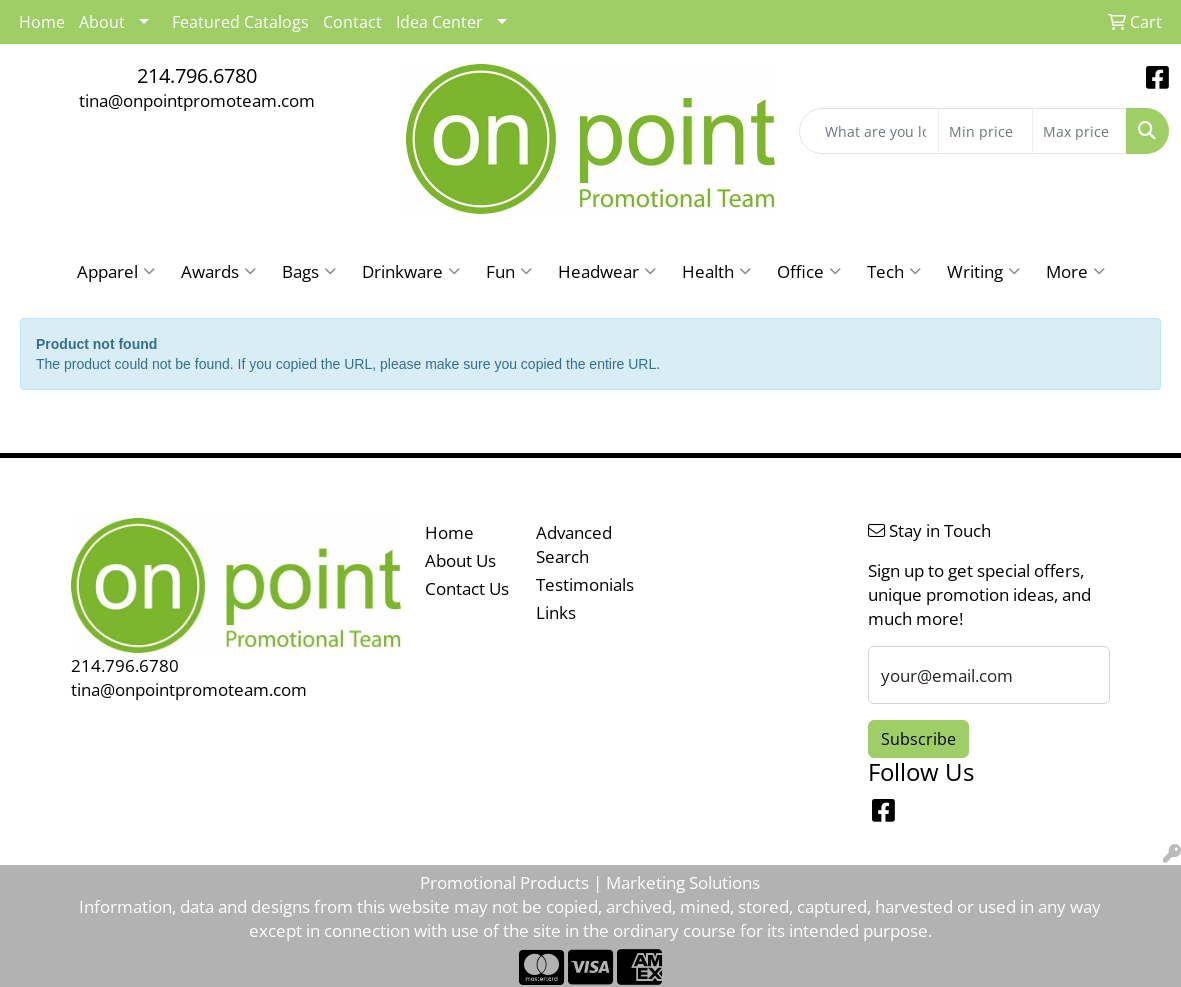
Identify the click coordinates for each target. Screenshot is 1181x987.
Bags (309, 271)
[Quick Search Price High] (1079, 131)
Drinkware (411, 271)
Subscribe (918, 739)
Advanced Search (574, 544)
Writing (983, 271)
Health (716, 271)
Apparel (116, 271)
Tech (894, 271)
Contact (352, 22)
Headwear (607, 271)
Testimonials (579, 584)
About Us (460, 560)
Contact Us (467, 588)
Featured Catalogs (240, 22)
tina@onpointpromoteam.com (197, 100)
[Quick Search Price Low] (985, 131)
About (102, 22)
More (1075, 271)
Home (449, 532)
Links (556, 612)
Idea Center (439, 22)
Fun (509, 271)
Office (809, 271)
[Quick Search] (869, 131)
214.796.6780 (197, 75)
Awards (218, 271)
